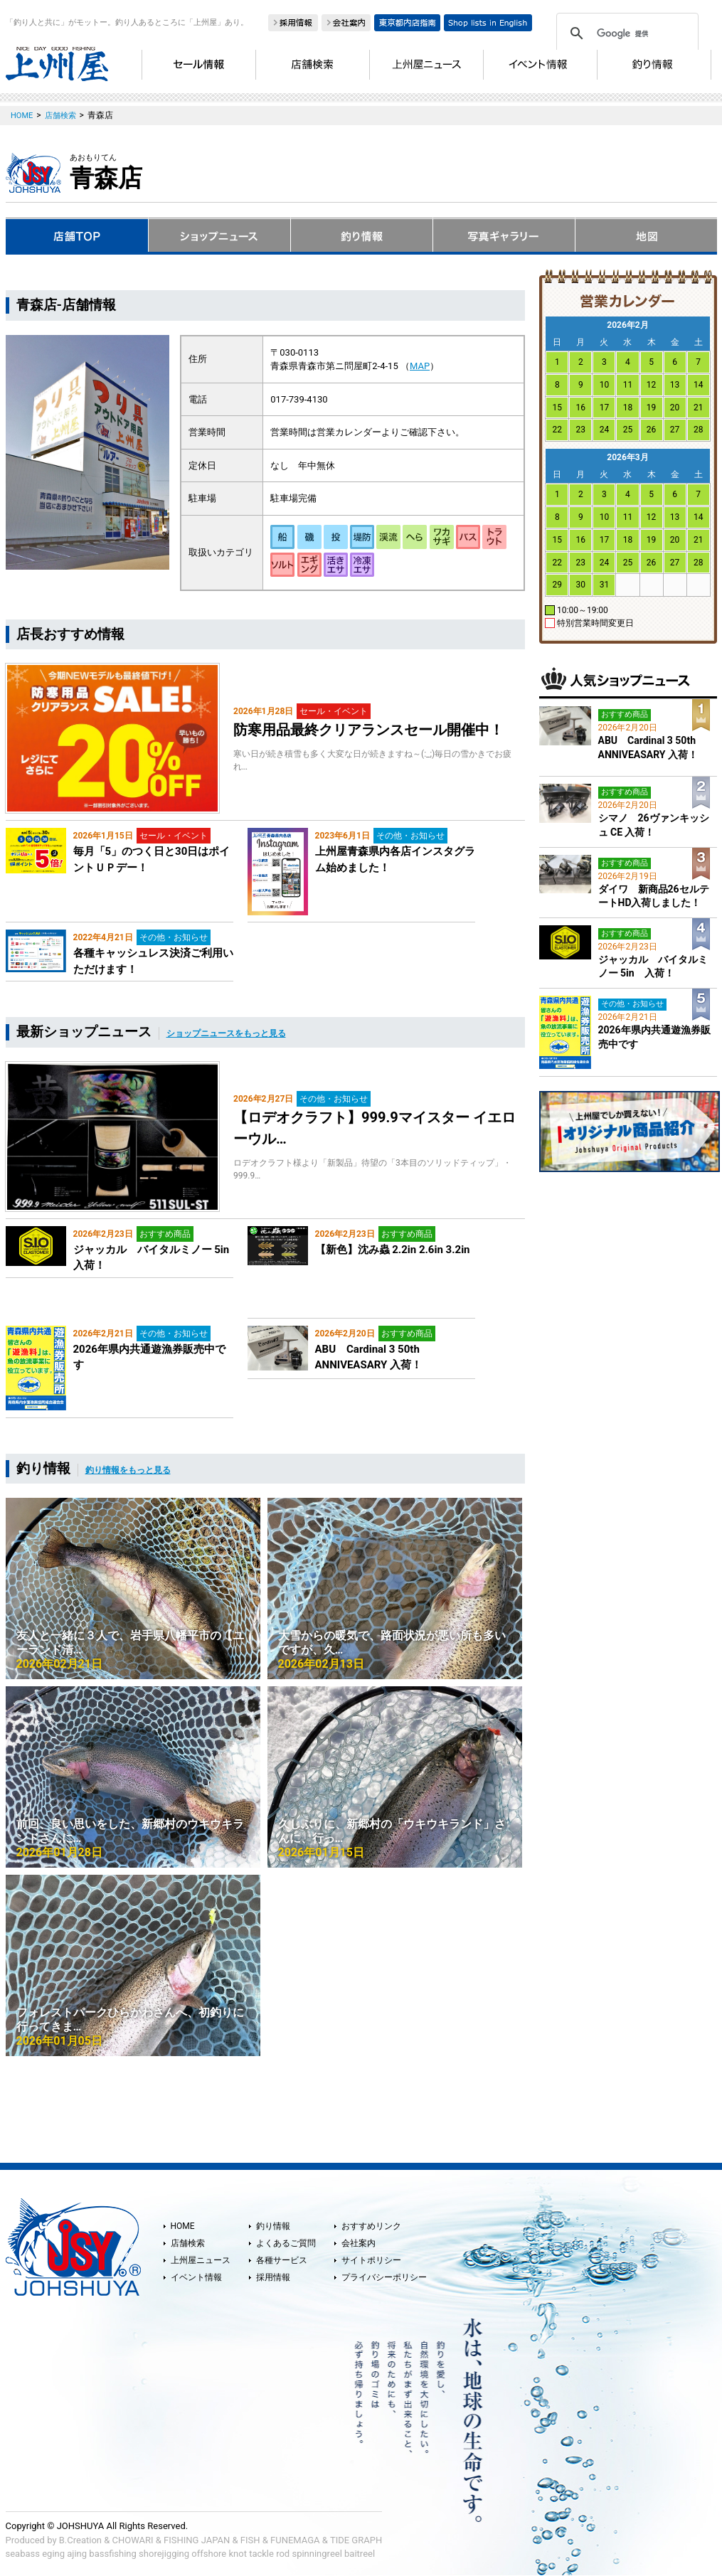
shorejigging (164, 2553)
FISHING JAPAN (197, 2540)
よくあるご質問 (286, 2243)
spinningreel (316, 2553)
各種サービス (281, 2260)
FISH (250, 2540)
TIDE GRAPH (356, 2540)
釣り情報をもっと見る (128, 1470)
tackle (261, 2553)
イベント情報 (196, 2277)
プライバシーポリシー (384, 2277)
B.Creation (80, 2540)
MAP (420, 366)
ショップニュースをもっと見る (226, 1033)
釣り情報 (273, 2226)
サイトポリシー (371, 2260)
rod (283, 2553)
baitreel (359, 2553)
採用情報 (273, 2277)
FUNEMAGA (295, 2540)
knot (237, 2553)
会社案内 (358, 2243)
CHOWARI (133, 2540)
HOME (183, 2226)
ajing (77, 2553)
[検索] (625, 33)
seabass (23, 2553)
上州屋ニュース (200, 2260)
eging (53, 2553)
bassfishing (113, 2553)
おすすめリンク (371, 2226)
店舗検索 (188, 2243)
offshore (208, 2553)
